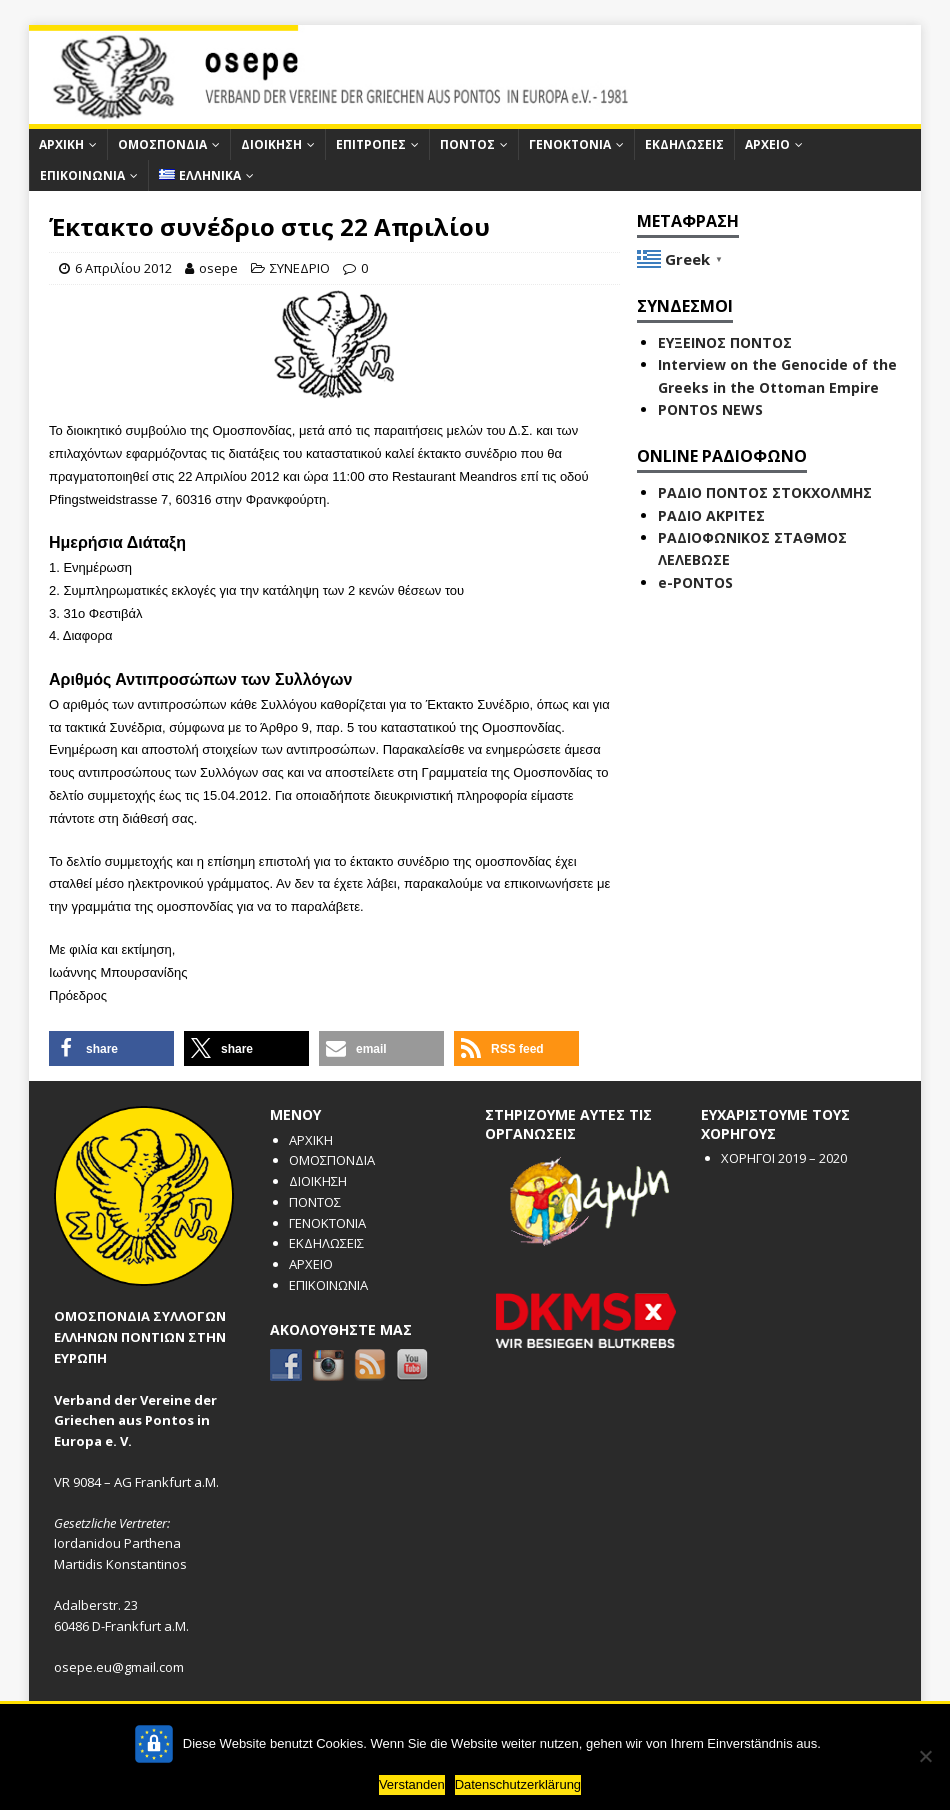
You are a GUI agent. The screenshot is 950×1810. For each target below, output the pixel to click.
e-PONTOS (695, 582)
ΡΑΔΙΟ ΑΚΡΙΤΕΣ (711, 515)
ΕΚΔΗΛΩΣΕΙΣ (684, 144)
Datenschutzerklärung (518, 1784)
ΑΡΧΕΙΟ (767, 144)
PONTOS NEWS (710, 409)
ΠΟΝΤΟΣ (467, 144)
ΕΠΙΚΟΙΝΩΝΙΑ (82, 175)
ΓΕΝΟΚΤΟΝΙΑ (570, 144)
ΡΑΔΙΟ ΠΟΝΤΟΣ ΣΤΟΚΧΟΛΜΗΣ (765, 492)
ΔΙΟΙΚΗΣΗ (271, 144)
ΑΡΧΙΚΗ (61, 144)
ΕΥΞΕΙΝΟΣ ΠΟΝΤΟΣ (725, 342)
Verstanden (412, 1784)
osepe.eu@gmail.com (119, 1667)
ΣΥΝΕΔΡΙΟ (300, 268)
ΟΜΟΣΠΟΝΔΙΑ (162, 144)
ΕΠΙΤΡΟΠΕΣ (371, 144)
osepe (218, 268)
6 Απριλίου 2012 (123, 268)
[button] (111, 1048)
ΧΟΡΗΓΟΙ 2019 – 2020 (784, 1158)
